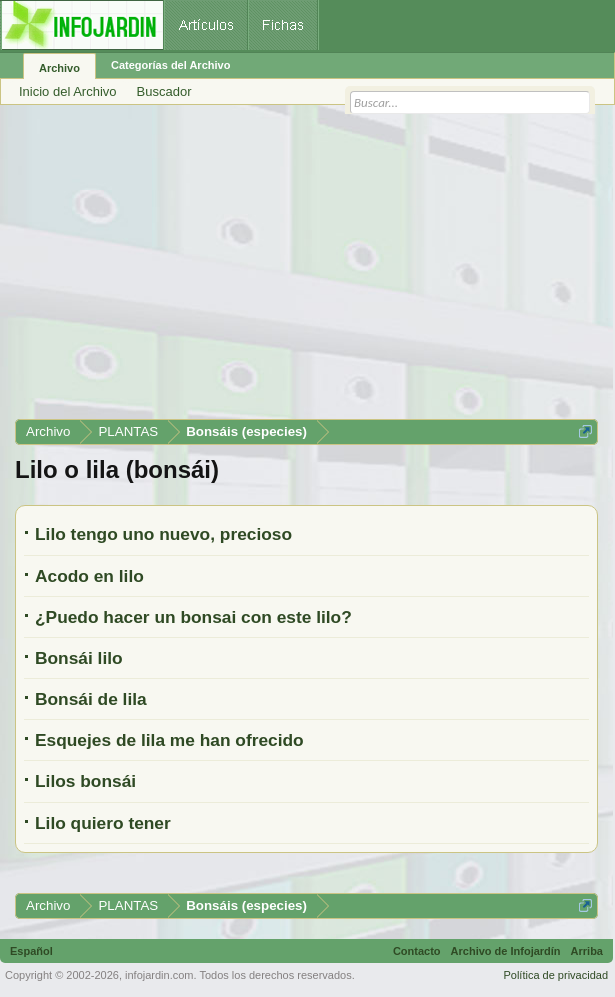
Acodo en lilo (89, 576)
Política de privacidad (555, 975)
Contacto (417, 951)
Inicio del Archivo (68, 91)
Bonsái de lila (91, 699)
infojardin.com (159, 975)
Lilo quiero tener (103, 823)
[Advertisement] (306, 269)
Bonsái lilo (79, 658)
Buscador (164, 91)
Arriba (587, 951)
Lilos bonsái (85, 781)
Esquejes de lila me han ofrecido (169, 740)
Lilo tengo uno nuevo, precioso (163, 534)
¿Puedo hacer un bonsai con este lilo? (193, 617)
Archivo (59, 68)
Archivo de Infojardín (506, 951)
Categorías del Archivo (170, 65)
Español (31, 951)
